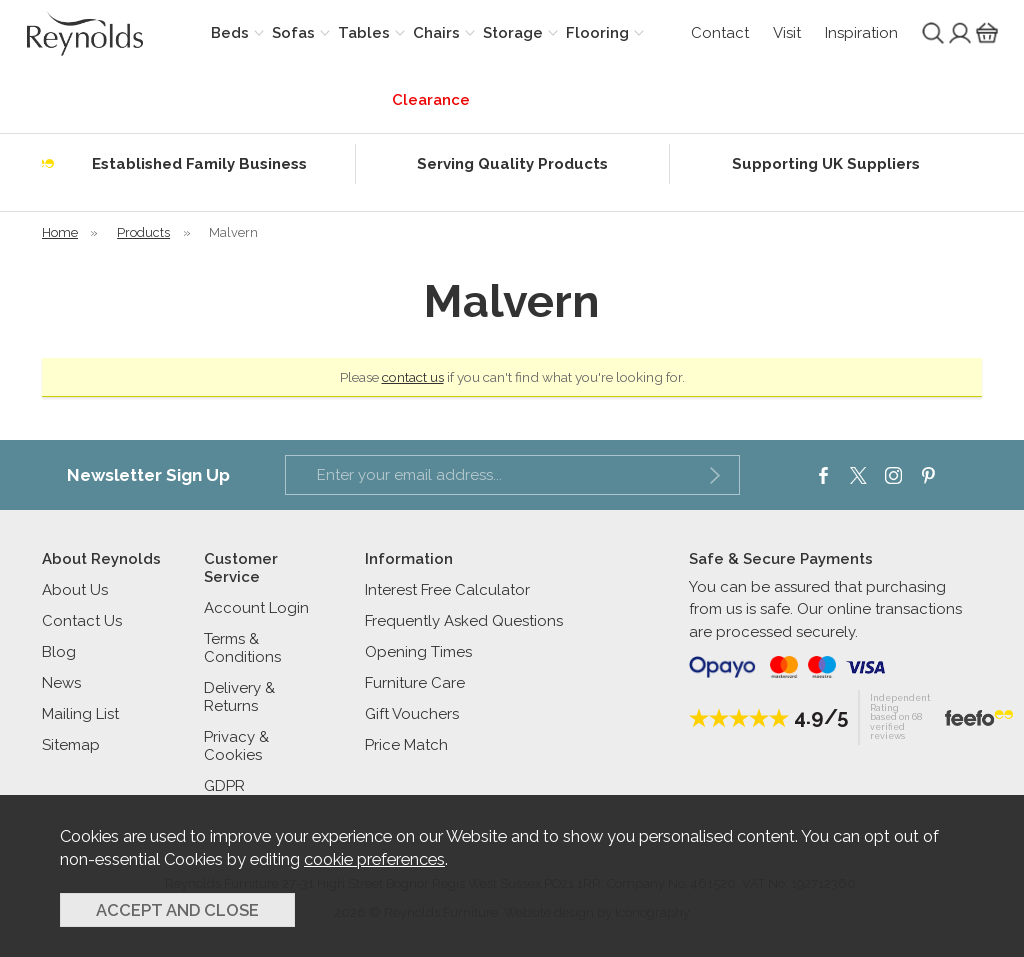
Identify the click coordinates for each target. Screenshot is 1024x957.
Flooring (597, 33)
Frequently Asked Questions (464, 621)
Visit (787, 33)
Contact (720, 33)
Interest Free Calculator (447, 590)
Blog (59, 652)
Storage (513, 33)
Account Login (256, 608)
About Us (75, 590)
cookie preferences (374, 859)
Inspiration (861, 33)
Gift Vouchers (412, 714)
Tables (364, 33)
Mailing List (80, 714)
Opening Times (418, 652)
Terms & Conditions (242, 648)
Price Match (406, 745)
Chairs (436, 33)
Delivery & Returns (239, 697)
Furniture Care (415, 683)
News (61, 683)
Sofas (293, 33)
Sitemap (71, 745)
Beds (230, 33)
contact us (413, 377)
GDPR (224, 786)
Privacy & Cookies (236, 746)
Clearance (431, 100)
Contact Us (82, 621)
